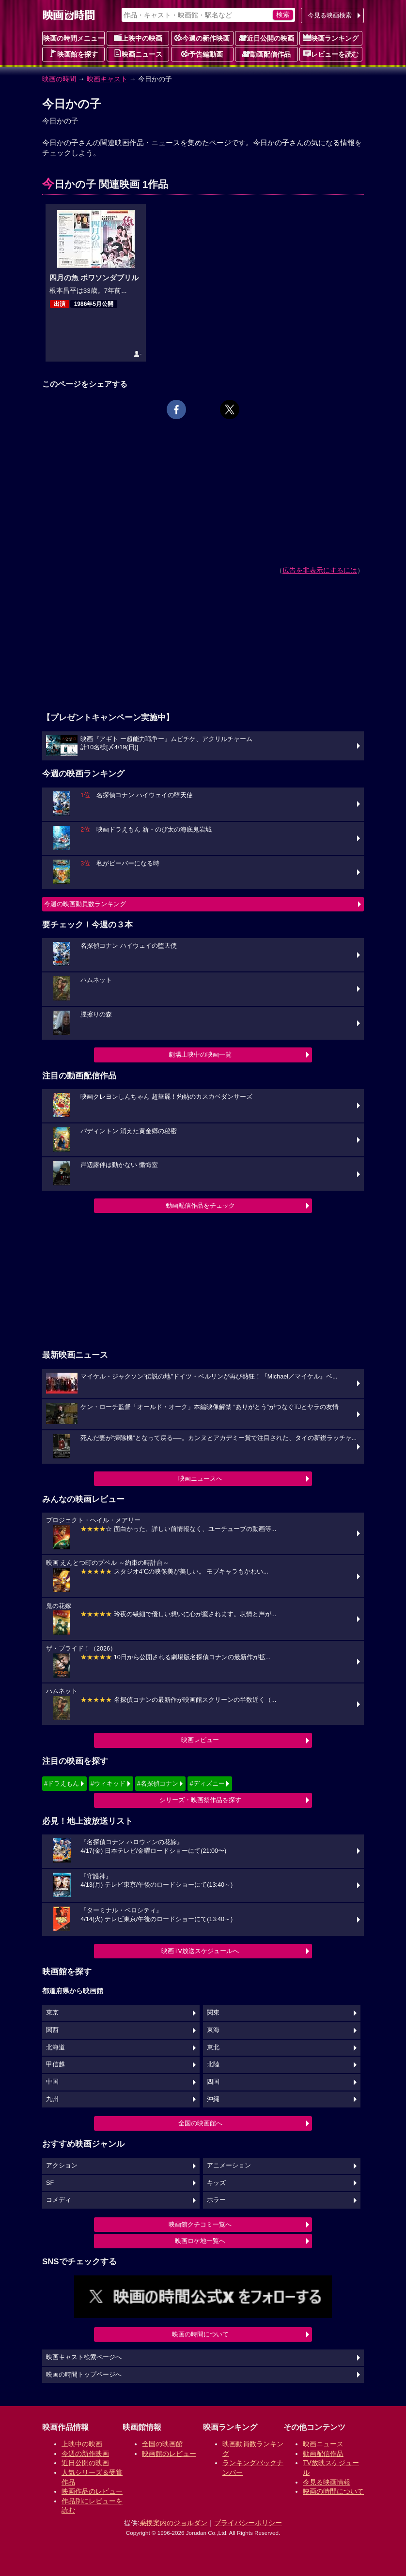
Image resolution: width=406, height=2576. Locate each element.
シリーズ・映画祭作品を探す (200, 1799)
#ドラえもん (61, 1783)
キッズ (216, 2183)
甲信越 (55, 2064)
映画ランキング (331, 37)
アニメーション (229, 2165)
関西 (52, 2030)
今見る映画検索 (330, 15)
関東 (213, 2012)
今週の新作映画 (202, 37)
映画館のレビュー (169, 2453)
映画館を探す (73, 53)
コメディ (58, 2200)
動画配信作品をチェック (200, 1205)
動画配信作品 (266, 53)
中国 (52, 2081)
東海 (213, 2030)
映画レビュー (200, 1739)
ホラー (216, 2200)
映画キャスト (107, 79)
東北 (213, 2047)
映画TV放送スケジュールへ (200, 1951)
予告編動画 (202, 53)
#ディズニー (206, 1783)
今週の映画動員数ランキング (85, 904)
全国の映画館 (162, 2444)
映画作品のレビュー (92, 2491)
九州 (52, 2099)
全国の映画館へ (200, 2123)
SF (50, 2183)
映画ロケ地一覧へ (200, 2240)
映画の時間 (59, 79)
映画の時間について (200, 2334)
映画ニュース (138, 53)
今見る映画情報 (326, 2482)
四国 (213, 2081)
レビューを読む (331, 53)
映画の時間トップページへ (84, 2374)
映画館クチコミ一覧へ (200, 2224)
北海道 (55, 2047)
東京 (52, 2012)
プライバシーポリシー (248, 2523)
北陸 (213, 2064)
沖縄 (213, 2099)
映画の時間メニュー (73, 38)
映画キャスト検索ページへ (84, 2357)
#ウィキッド (108, 1783)
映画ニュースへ (200, 1478)
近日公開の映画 (266, 37)
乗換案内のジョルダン (173, 2523)
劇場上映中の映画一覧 (200, 1054)
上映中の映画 (138, 37)
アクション (62, 2165)
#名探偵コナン (157, 1783)
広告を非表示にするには (319, 570)
